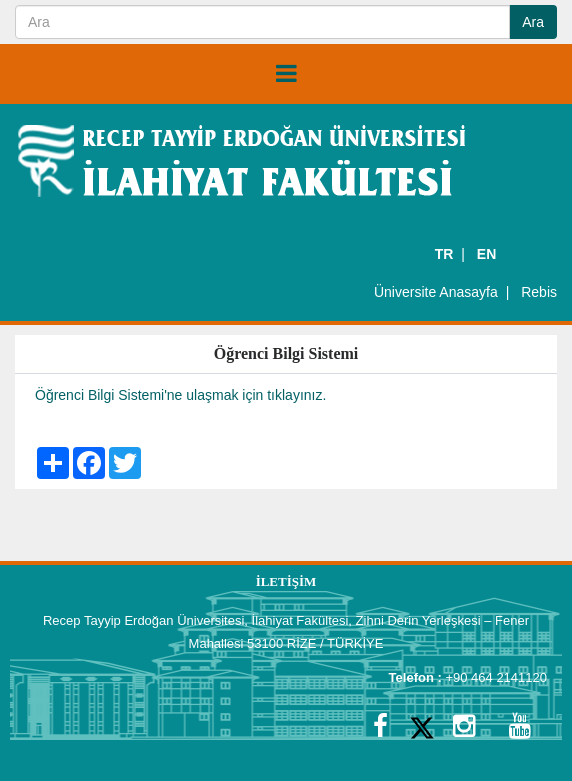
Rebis (539, 292)
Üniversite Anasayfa (436, 292)
